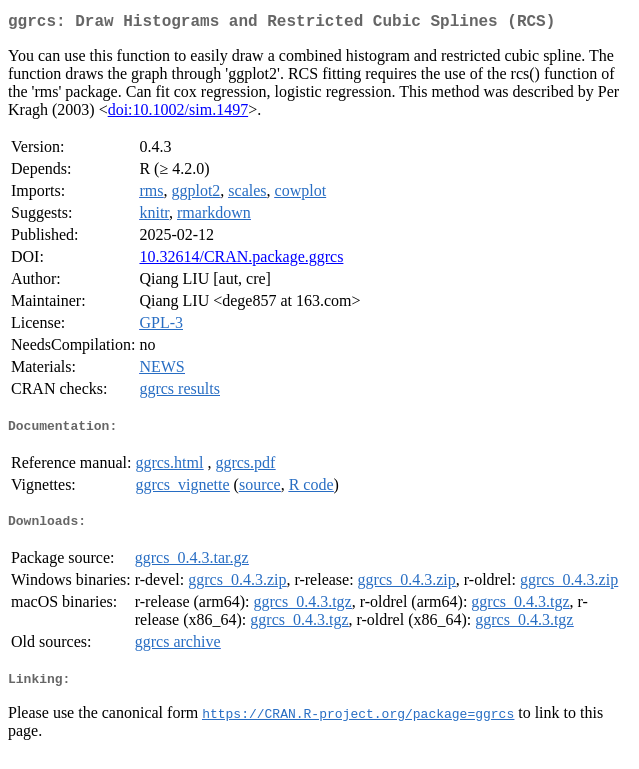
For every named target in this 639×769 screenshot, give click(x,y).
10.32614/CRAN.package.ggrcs (241, 260)
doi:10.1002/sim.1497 (178, 113)
